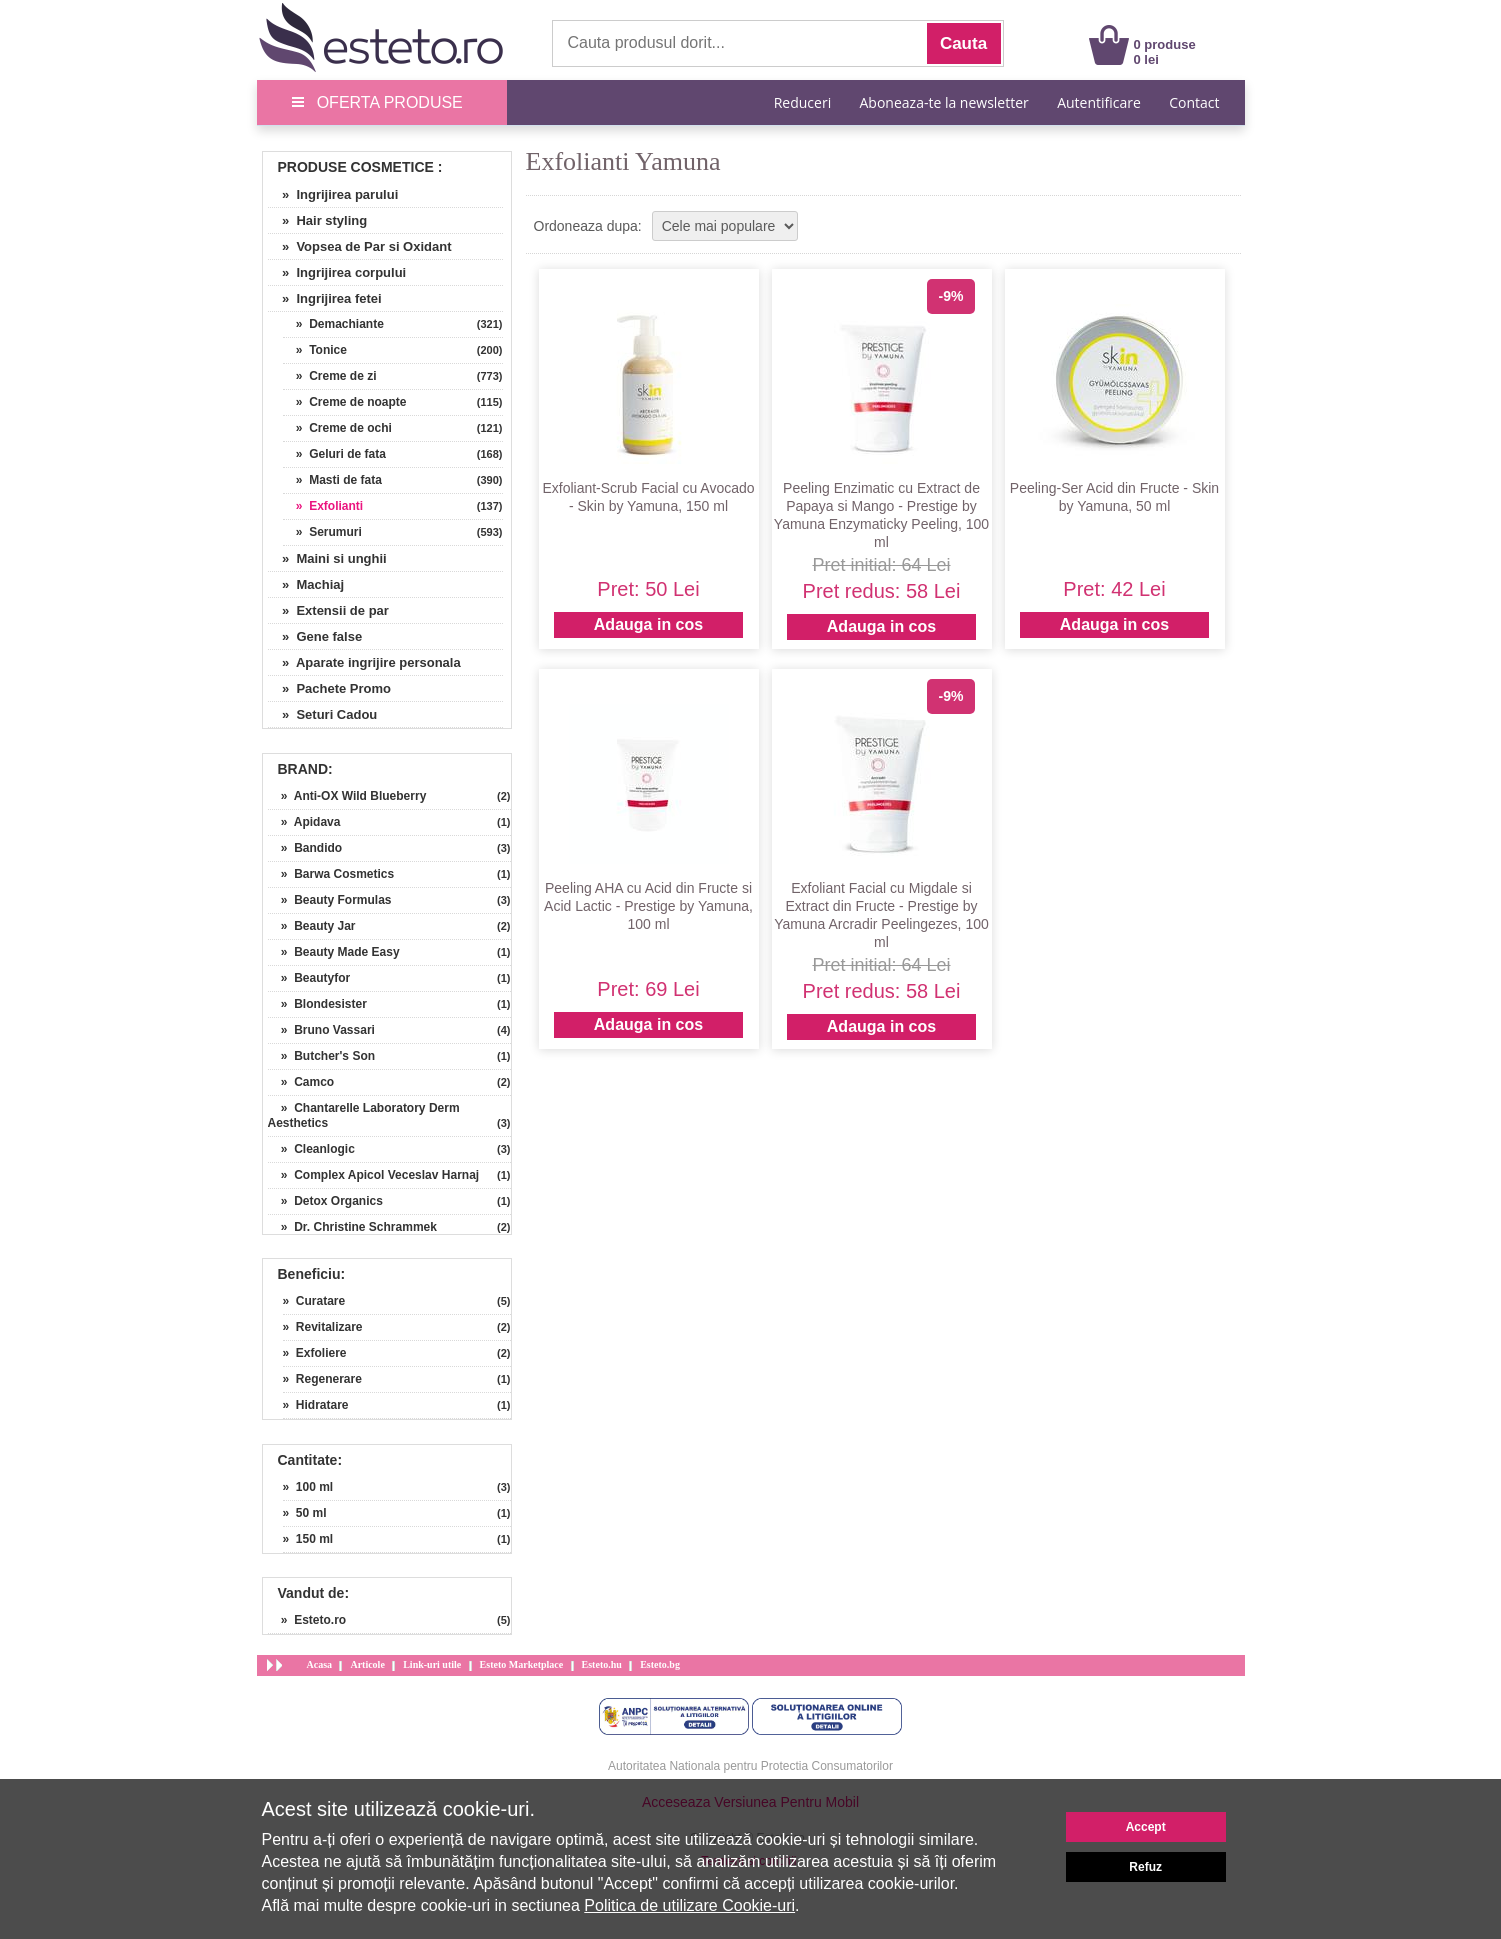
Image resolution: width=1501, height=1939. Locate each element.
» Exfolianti (323, 506)
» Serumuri (322, 532)
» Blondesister (317, 1004)
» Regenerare (322, 1379)
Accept (1146, 1827)
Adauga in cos (648, 624)
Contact (1194, 102)
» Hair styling (318, 220)
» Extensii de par (328, 610)
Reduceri (802, 102)
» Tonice (315, 350)
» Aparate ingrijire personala (364, 662)
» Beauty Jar (312, 926)
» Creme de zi (330, 376)
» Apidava (304, 822)
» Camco (301, 1082)
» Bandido (305, 848)
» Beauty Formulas (330, 900)
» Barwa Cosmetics (331, 874)
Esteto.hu (602, 1664)
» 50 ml (305, 1513)
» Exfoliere (315, 1353)
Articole (367, 1664)
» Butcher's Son (322, 1056)
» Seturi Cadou (323, 714)
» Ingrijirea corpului (337, 272)
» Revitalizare (323, 1327)
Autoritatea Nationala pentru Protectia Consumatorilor (750, 1766)
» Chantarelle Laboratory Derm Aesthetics (364, 1115)
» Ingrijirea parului (333, 194)
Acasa (320, 1664)
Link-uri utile (432, 1664)
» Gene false (315, 636)
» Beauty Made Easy (334, 952)
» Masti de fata (332, 480)
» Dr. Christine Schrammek (352, 1227)
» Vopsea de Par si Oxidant (360, 246)
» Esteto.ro (307, 1620)
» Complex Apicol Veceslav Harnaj (374, 1175)
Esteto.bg (660, 1664)
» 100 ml (308, 1487)
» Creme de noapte (345, 402)
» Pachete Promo (330, 688)
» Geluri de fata (334, 454)
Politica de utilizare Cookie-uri (689, 1905)
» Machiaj (306, 584)
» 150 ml (308, 1539)
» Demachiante (333, 324)
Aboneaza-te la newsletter (944, 102)
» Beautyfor (309, 978)
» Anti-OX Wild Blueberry (347, 796)
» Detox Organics (325, 1201)
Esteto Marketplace (522, 1664)
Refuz (1145, 1867)
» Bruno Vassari (321, 1030)
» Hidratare (316, 1405)
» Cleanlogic (311, 1149)
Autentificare (1099, 102)
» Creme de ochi (337, 428)
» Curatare (314, 1301)
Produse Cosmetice (356, 167)
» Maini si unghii (327, 558)
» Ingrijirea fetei (325, 298)
